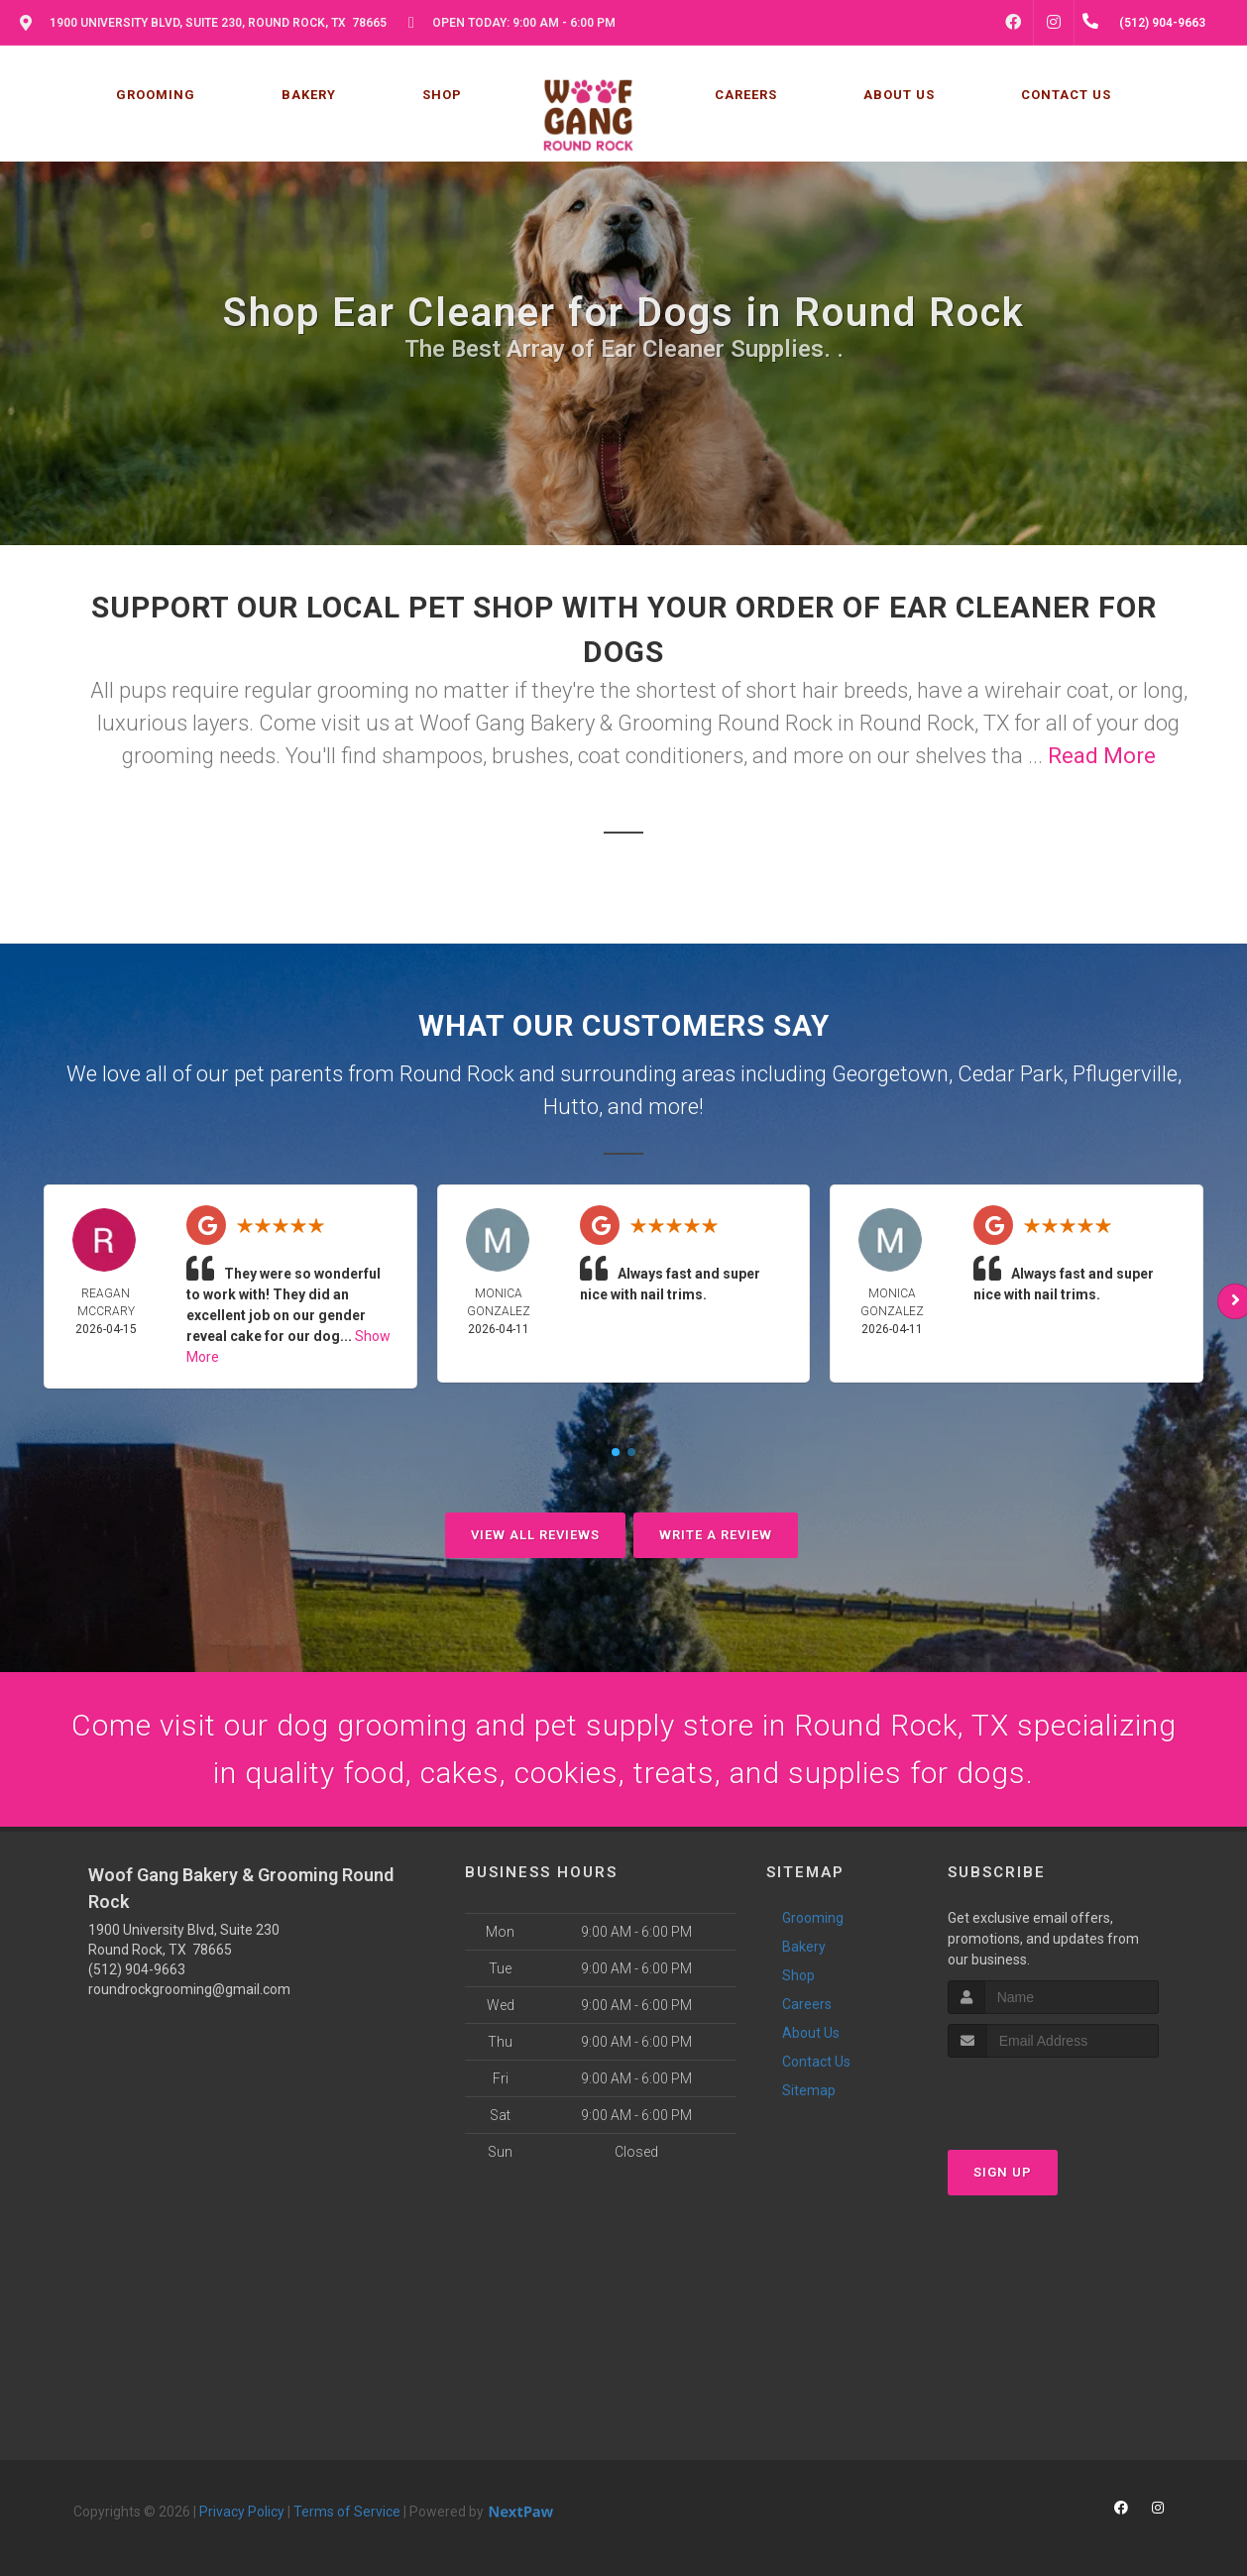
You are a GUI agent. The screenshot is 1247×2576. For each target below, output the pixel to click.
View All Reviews (535, 1534)
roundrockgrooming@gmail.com (189, 1989)
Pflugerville (1125, 1074)
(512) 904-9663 (136, 1969)
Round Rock (456, 1074)
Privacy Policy (241, 2512)
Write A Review (715, 1534)
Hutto (571, 1106)
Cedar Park (1011, 1074)
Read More (1102, 755)
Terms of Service (346, 2512)
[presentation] (1053, 2095)
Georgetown (890, 1074)
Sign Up (1002, 2172)
